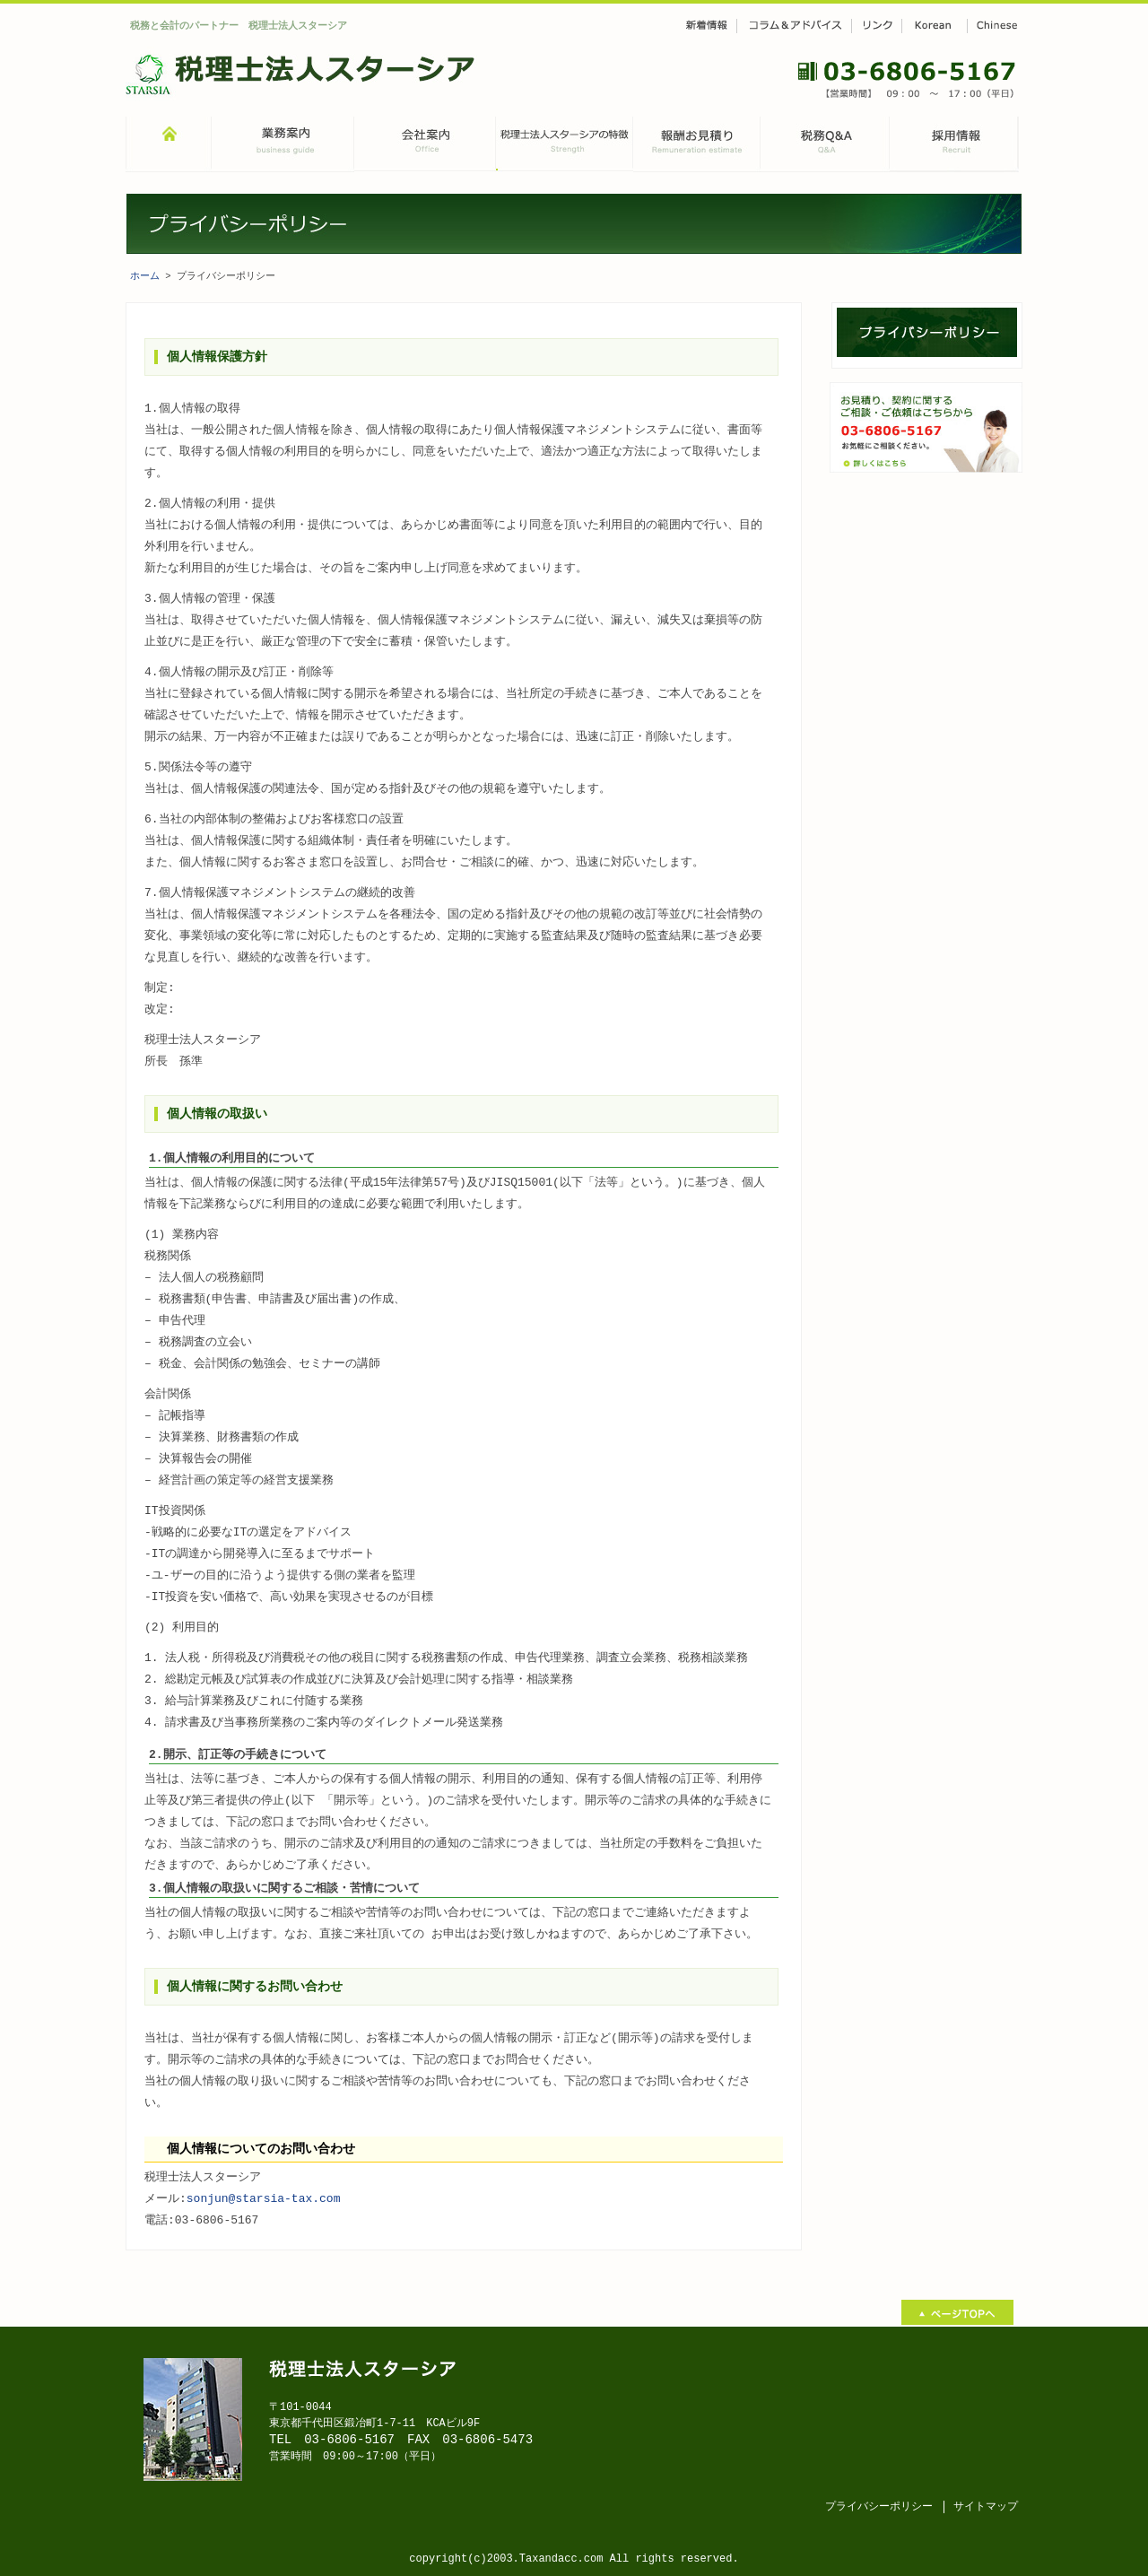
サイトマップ (985, 2504)
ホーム (145, 275)
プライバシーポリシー (879, 2504)
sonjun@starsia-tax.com (264, 2198)
